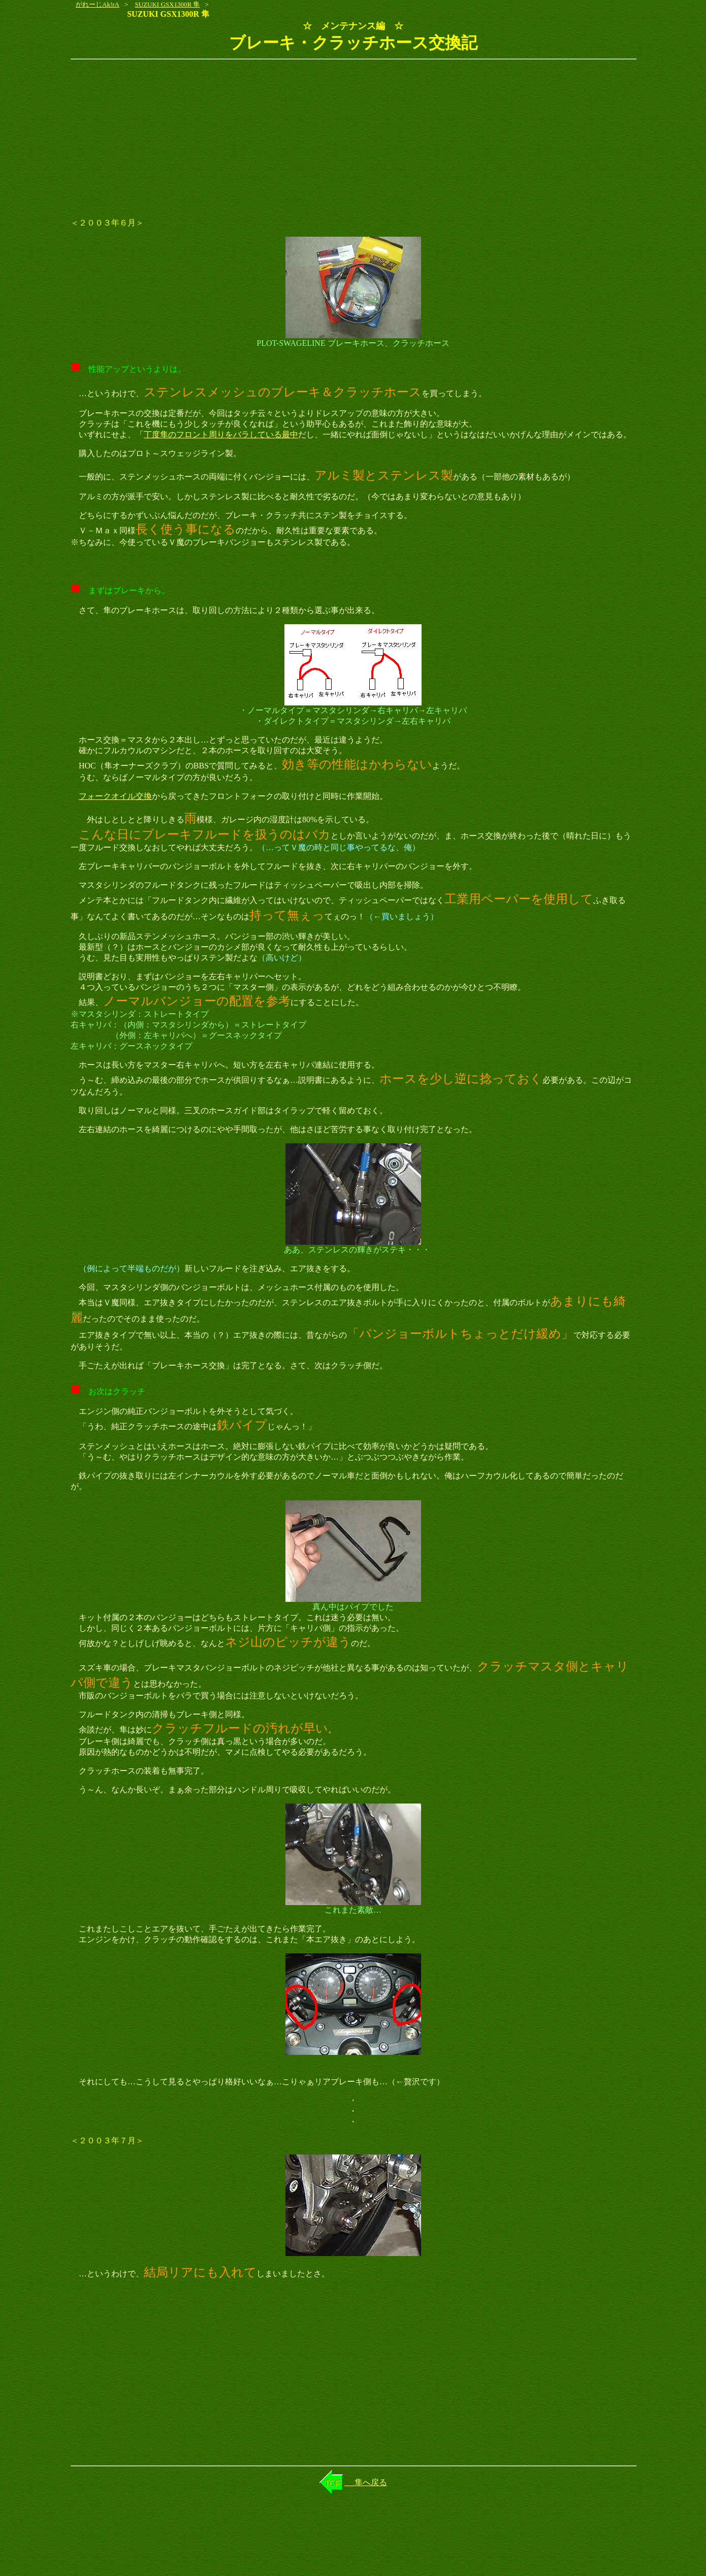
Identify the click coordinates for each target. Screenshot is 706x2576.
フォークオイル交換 (115, 796)
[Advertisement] (353, 139)
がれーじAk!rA (97, 4)
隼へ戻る (365, 2482)
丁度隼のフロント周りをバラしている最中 (221, 434)
